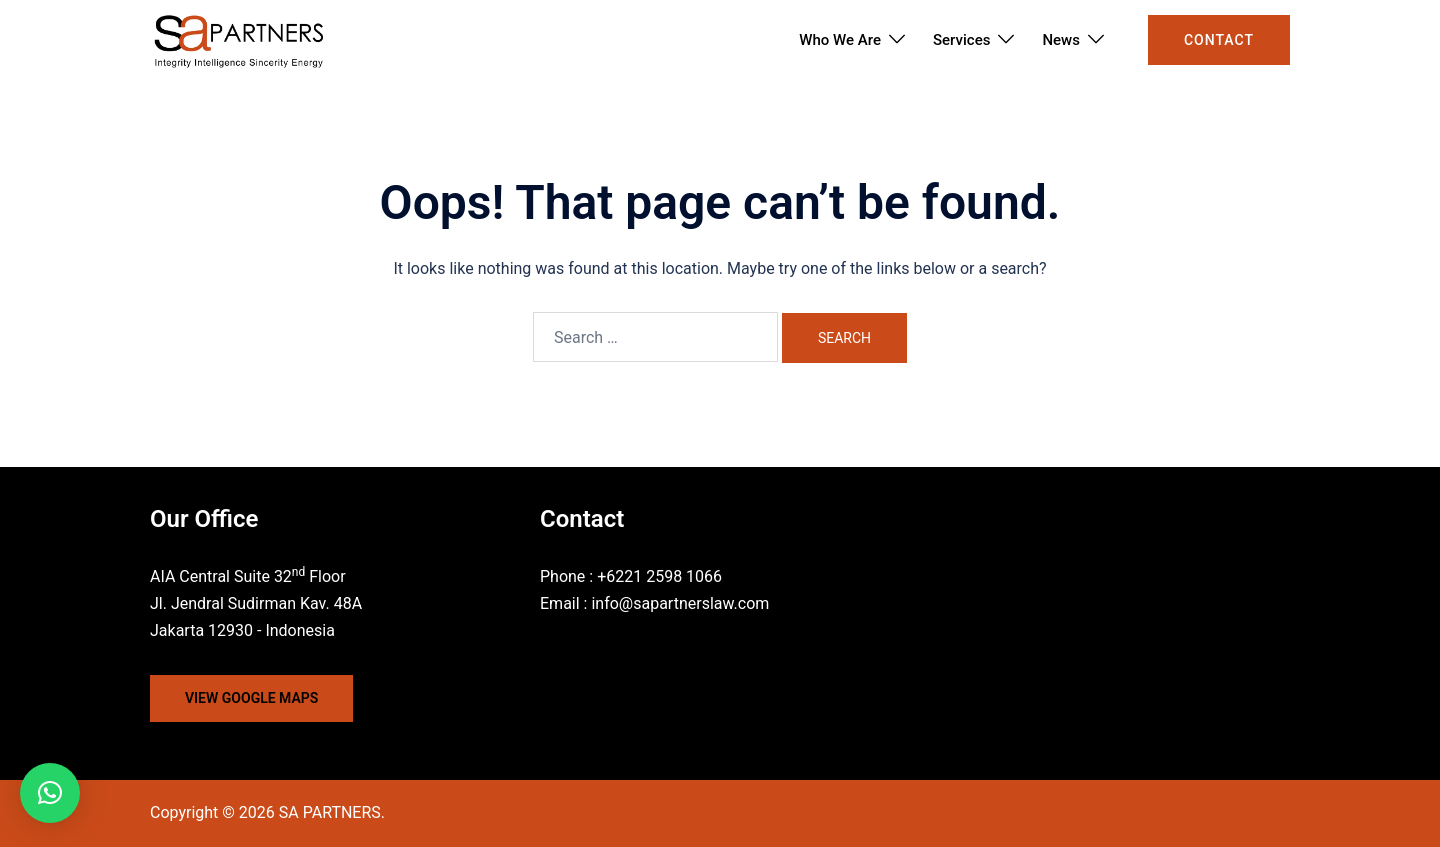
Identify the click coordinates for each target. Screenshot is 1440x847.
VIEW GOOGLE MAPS (251, 698)
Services (961, 40)
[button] (50, 793)
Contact (1219, 40)
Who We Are (840, 40)
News (1061, 40)
